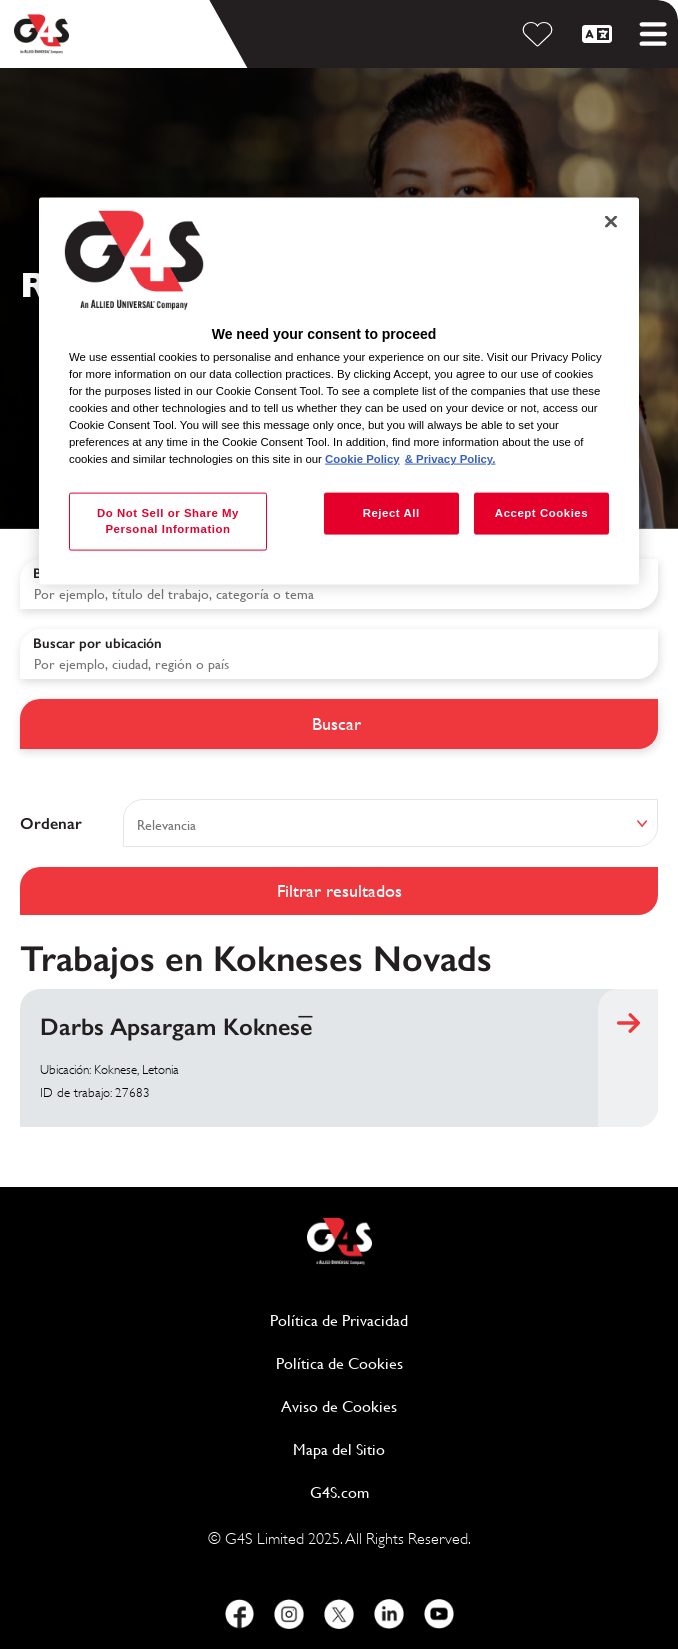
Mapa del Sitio (339, 1449)
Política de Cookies (416, 1362)
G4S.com (416, 1491)
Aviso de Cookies (339, 1406)
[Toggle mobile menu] (653, 34)
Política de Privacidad (416, 1319)
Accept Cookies (541, 513)
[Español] (600, 34)
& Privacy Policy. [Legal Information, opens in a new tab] (450, 459)
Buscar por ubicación (97, 643)
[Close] (611, 221)
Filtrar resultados (339, 890)
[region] (339, 391)
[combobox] (339, 654)
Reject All (391, 513)
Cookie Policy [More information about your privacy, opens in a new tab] (362, 459)
